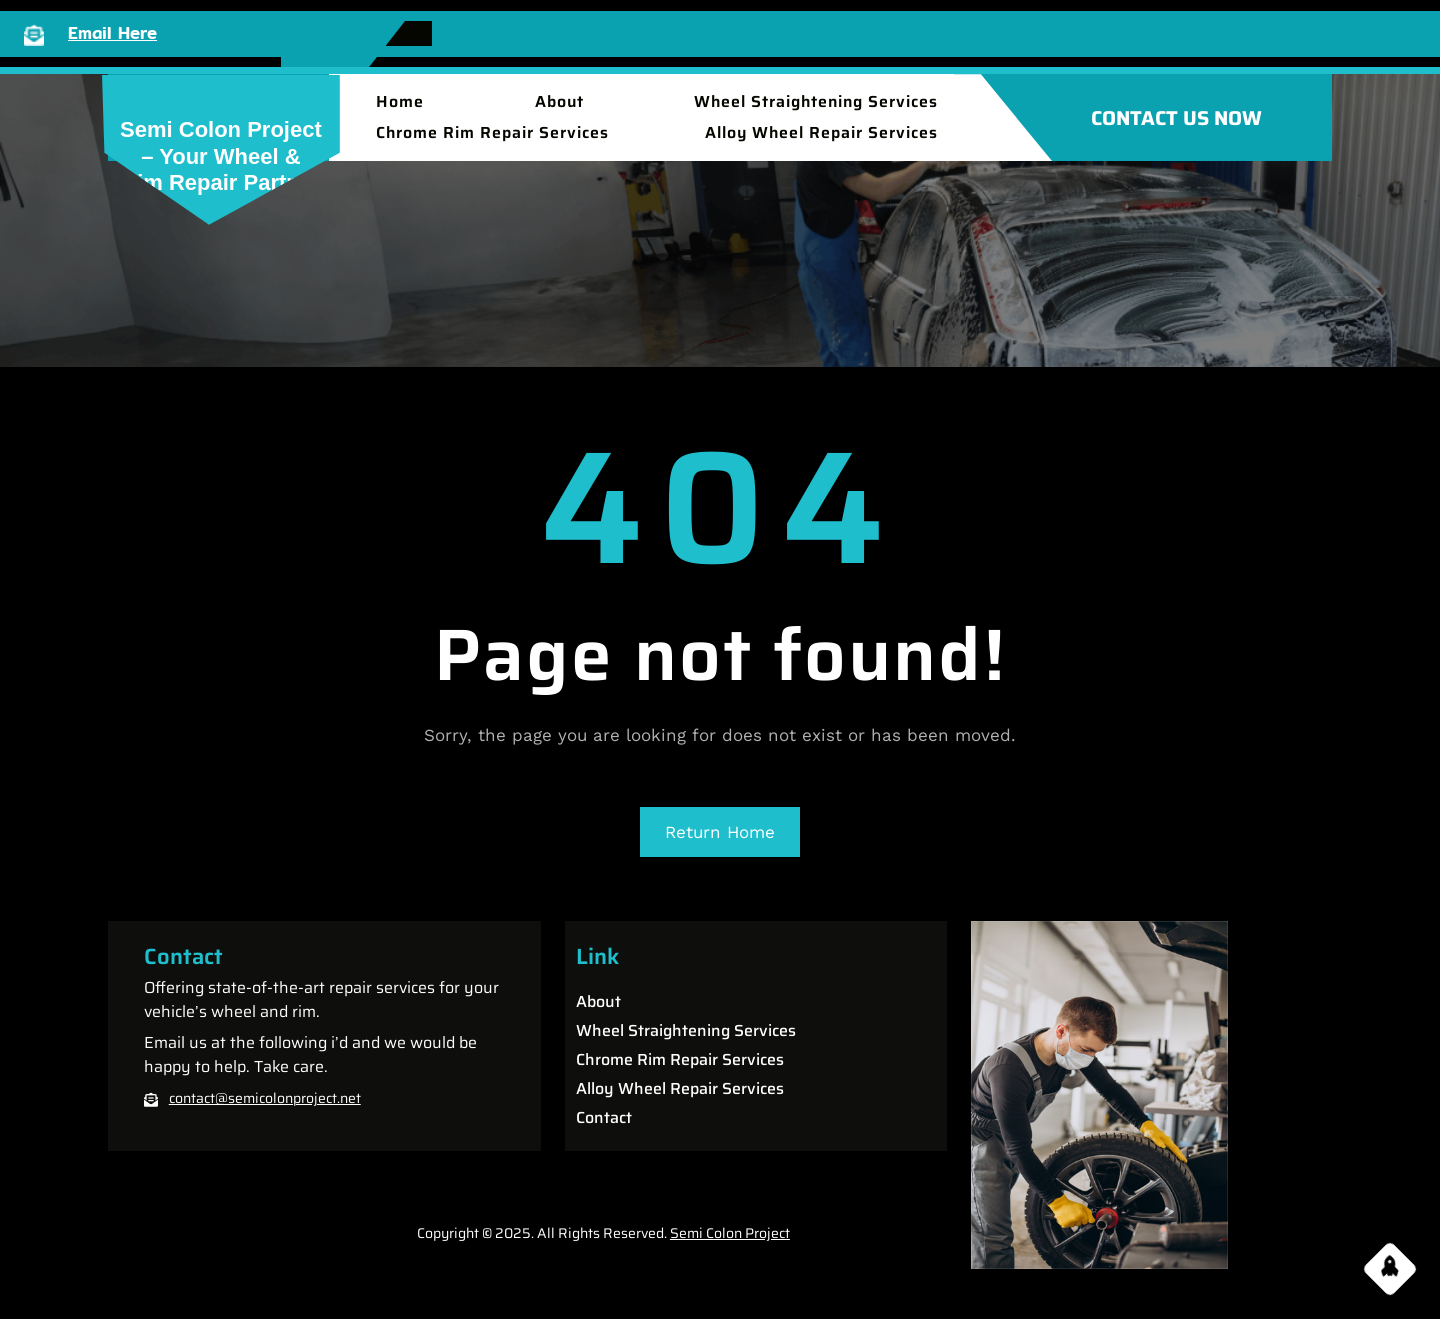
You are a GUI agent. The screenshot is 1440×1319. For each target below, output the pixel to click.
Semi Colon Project (730, 1233)
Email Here (112, 32)
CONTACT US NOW (1176, 118)
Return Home (720, 832)
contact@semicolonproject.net (265, 1098)
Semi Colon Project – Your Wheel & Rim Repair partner (221, 156)
